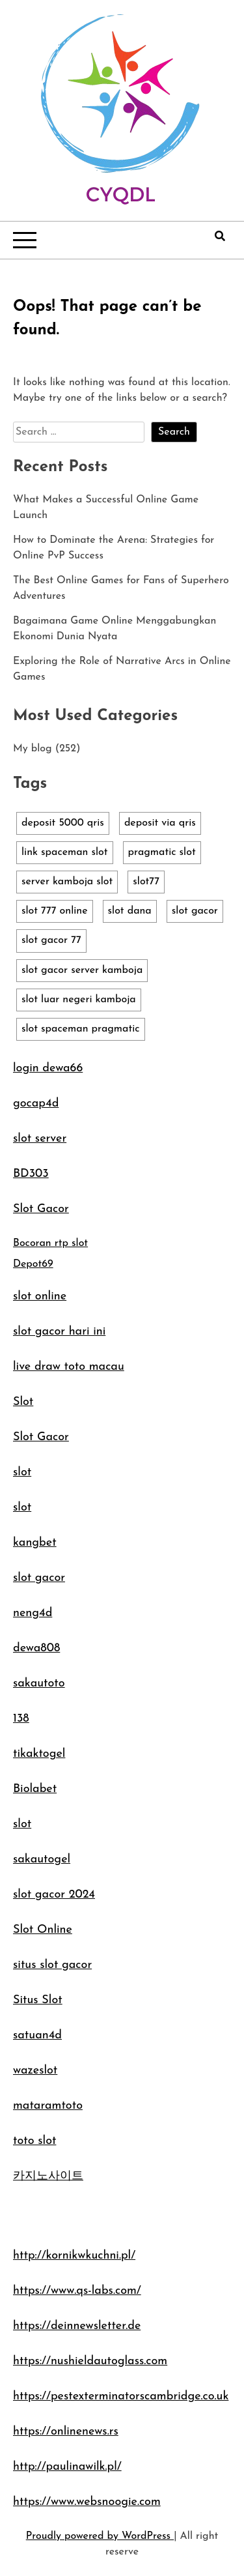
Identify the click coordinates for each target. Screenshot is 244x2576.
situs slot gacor (52, 1965)
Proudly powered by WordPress (100, 2536)
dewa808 (36, 1648)
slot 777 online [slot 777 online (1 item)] (54, 911)
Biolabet (35, 1789)
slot (22, 1472)
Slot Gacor (41, 1209)
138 (21, 1719)
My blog (32, 749)
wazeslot (35, 2070)
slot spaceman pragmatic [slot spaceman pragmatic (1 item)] (80, 1029)
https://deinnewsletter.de (77, 2326)
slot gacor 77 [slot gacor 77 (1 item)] (51, 940)
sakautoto (39, 1683)
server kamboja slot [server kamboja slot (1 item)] (67, 881)
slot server (39, 1139)
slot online (39, 1296)
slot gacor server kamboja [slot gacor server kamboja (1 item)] (81, 970)
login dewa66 (48, 1068)
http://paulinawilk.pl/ (67, 2467)
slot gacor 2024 (54, 1895)
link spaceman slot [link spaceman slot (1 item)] (64, 852)
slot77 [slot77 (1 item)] (146, 881)
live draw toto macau (68, 1367)
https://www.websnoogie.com (87, 2502)
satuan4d (37, 2035)
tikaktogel (39, 1754)
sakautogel (41, 1859)
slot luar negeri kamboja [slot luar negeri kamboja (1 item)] (78, 999)
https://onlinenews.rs (65, 2431)
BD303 (31, 1174)
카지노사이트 (48, 2176)
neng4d (32, 1613)
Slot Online (42, 1930)
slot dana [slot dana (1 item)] (130, 911)
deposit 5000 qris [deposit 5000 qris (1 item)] (62, 823)
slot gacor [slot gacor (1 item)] (195, 911)
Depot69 (33, 1264)
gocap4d (36, 1103)
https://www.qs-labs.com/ (77, 2291)
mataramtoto (48, 2106)
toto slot (34, 2141)
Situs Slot (37, 2000)
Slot (23, 1402)
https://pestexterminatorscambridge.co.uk (120, 2396)
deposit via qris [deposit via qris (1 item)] (160, 823)
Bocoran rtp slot (50, 1243)
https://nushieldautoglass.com (90, 2361)
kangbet (35, 1543)
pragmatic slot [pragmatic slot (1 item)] (162, 852)
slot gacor (39, 1578)
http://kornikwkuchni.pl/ (74, 2256)
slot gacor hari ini (59, 1331)
